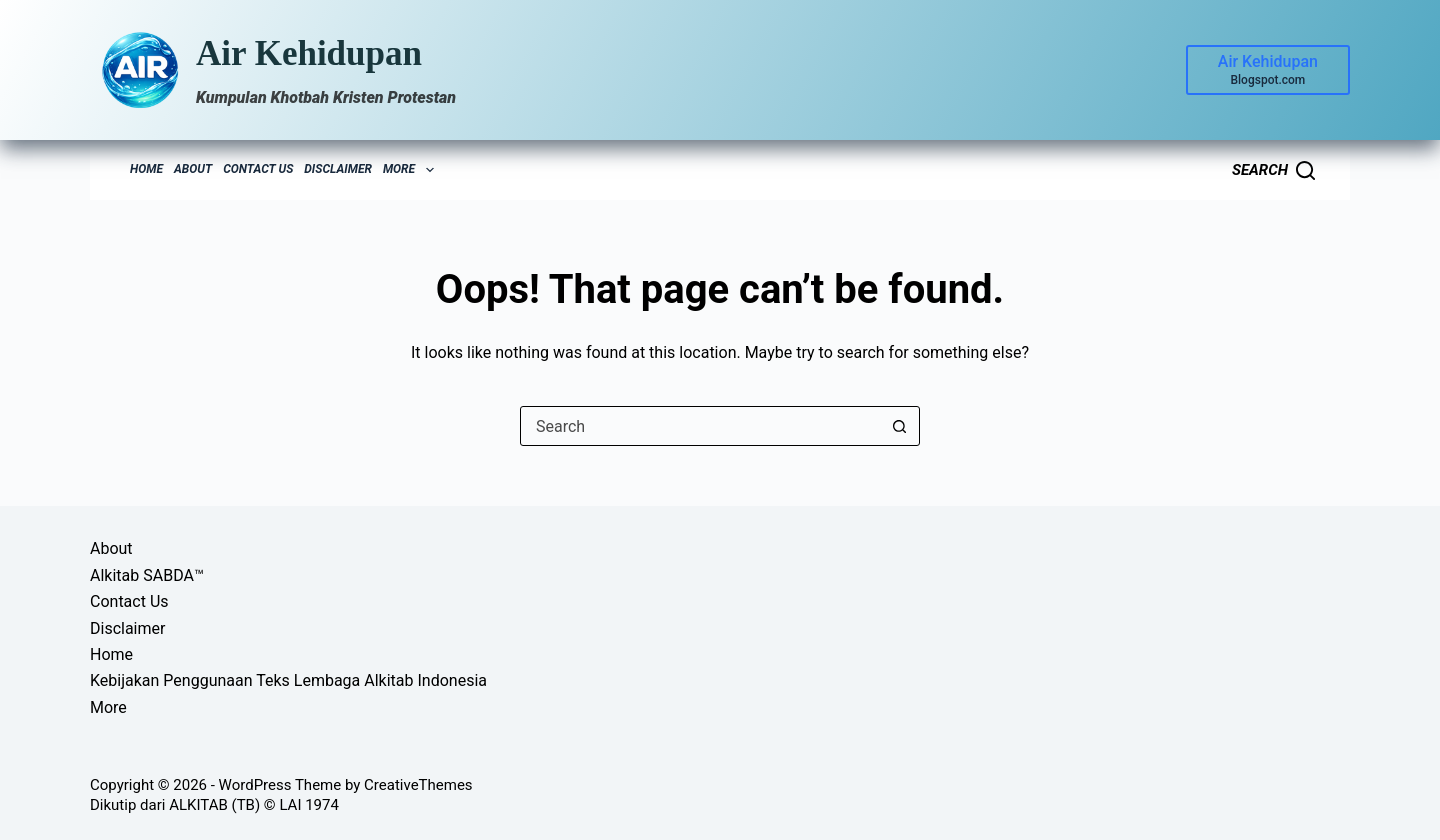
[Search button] (899, 426)
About (193, 169)
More (411, 170)
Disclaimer (338, 169)
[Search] (1273, 170)
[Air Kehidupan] (1268, 70)
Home (146, 169)
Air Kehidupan (309, 53)
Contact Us (258, 169)
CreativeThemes (418, 785)
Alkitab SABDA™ (147, 575)
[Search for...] (700, 426)
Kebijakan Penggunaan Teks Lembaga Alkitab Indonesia (288, 680)
